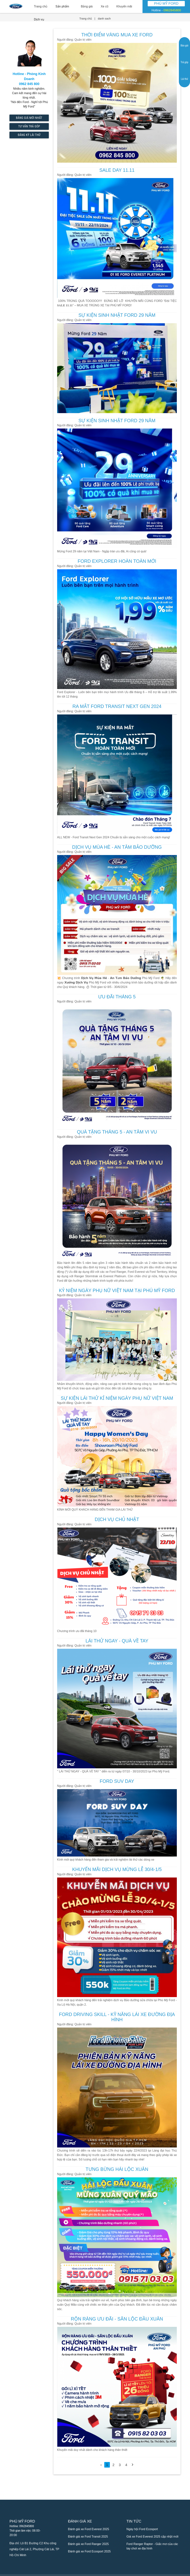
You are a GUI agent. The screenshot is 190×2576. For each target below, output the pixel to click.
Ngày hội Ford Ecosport (142, 2529)
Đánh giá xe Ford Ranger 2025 (88, 2544)
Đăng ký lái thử (29, 135)
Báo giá (184, 45)
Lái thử (184, 78)
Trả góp (184, 62)
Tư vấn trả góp (29, 126)
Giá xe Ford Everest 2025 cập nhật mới (152, 2536)
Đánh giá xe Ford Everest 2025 (88, 2529)
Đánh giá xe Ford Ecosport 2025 (89, 2551)
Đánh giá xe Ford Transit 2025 (88, 2536)
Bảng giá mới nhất (29, 118)
